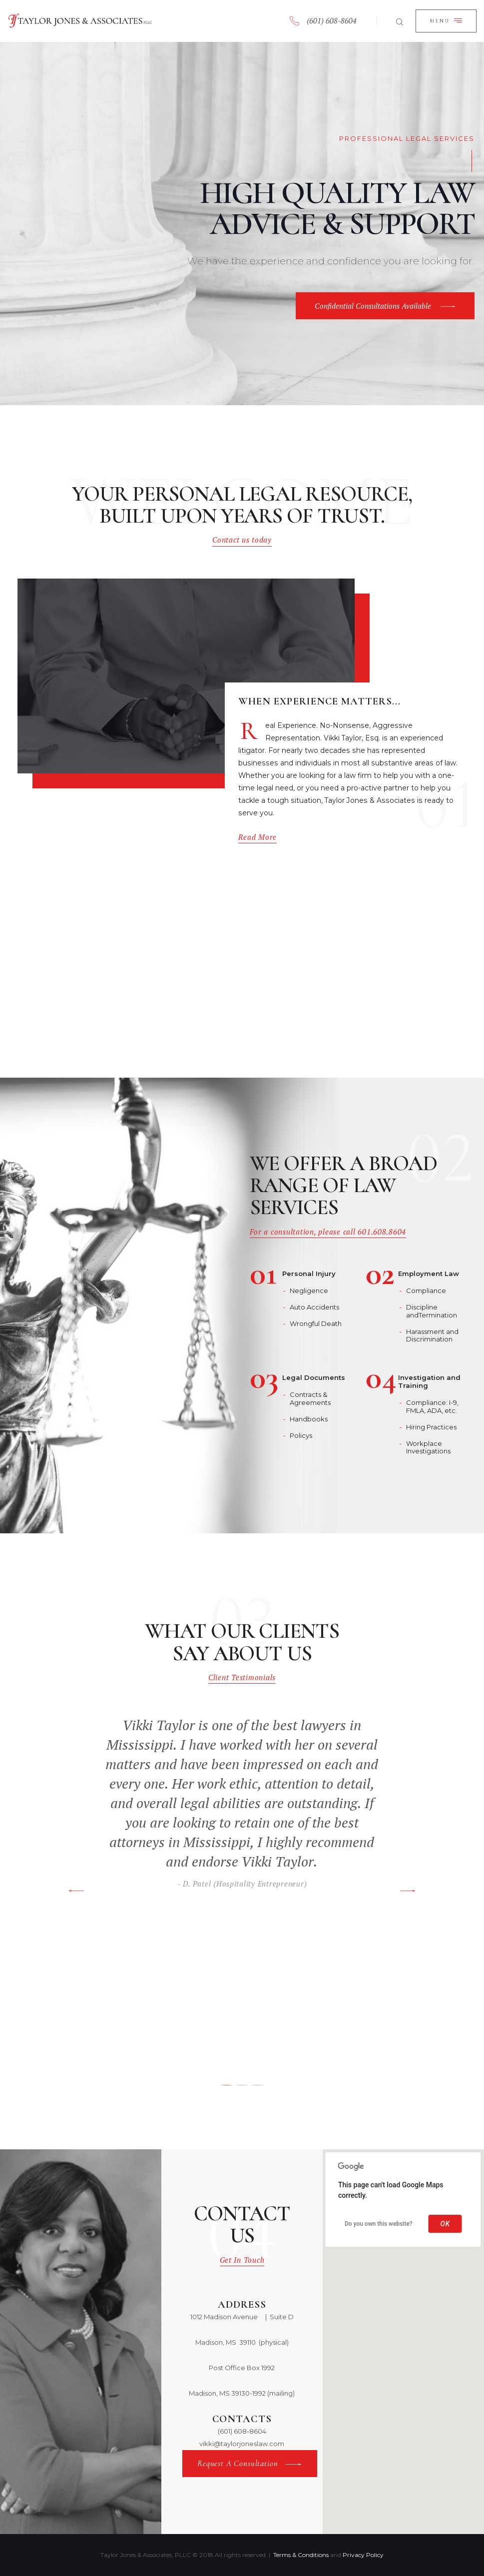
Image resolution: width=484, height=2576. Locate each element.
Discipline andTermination (431, 1311)
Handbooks (309, 1419)
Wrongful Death (316, 1323)
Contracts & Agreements (310, 1398)
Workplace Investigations (428, 1447)
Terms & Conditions (301, 2555)
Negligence (309, 1290)
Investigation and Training (429, 1381)
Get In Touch (242, 2260)
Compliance (426, 1290)
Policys (301, 1435)
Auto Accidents (314, 1307)
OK (445, 2224)
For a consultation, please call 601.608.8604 (328, 1232)
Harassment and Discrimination (432, 1335)
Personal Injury (309, 1274)
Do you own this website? (379, 2223)
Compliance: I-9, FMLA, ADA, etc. (432, 1406)
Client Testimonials (242, 1677)
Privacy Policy (363, 2555)
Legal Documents (313, 1377)
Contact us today (242, 540)
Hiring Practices (431, 1427)
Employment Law (428, 1274)
